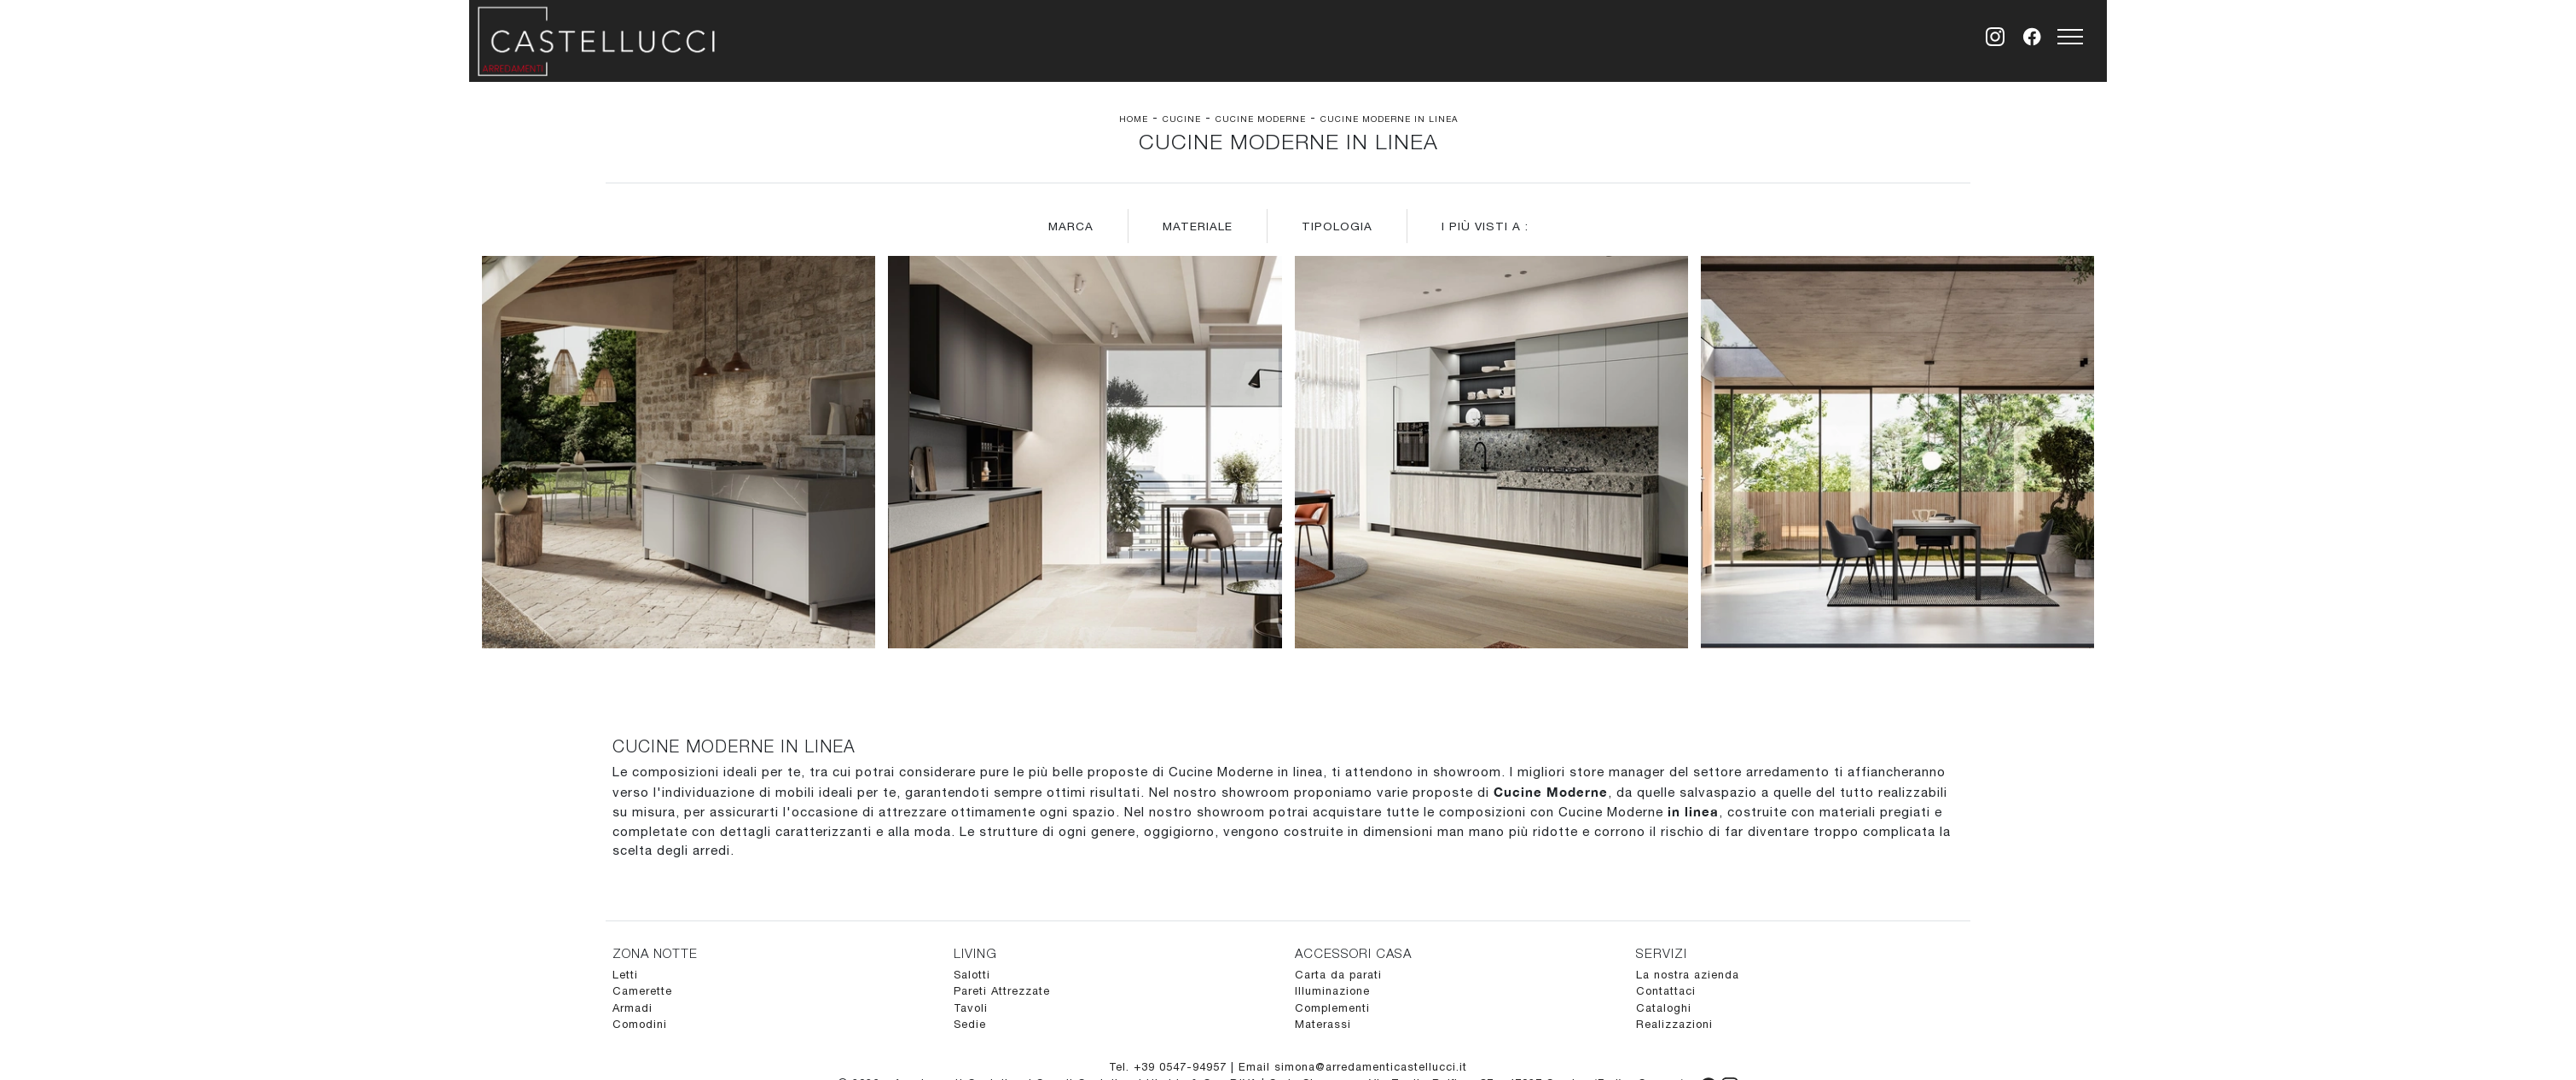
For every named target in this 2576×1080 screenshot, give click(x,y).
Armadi (632, 1008)
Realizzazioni (1674, 1024)
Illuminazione (1332, 990)
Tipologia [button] (1337, 226)
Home (1133, 118)
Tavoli (971, 1008)
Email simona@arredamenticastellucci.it (1353, 1066)
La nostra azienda (1687, 974)
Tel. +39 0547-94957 (1170, 1066)
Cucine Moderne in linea (1389, 118)
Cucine (1182, 118)
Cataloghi (1663, 1008)
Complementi (1332, 1008)
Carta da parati (1338, 974)
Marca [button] (1071, 226)
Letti (625, 974)
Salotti (972, 974)
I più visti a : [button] (1485, 226)
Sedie (970, 1024)
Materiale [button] (1198, 226)
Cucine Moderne (1260, 118)
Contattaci (1666, 990)
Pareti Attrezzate (1002, 990)
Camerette (642, 990)
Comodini (639, 1024)
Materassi (1323, 1024)
